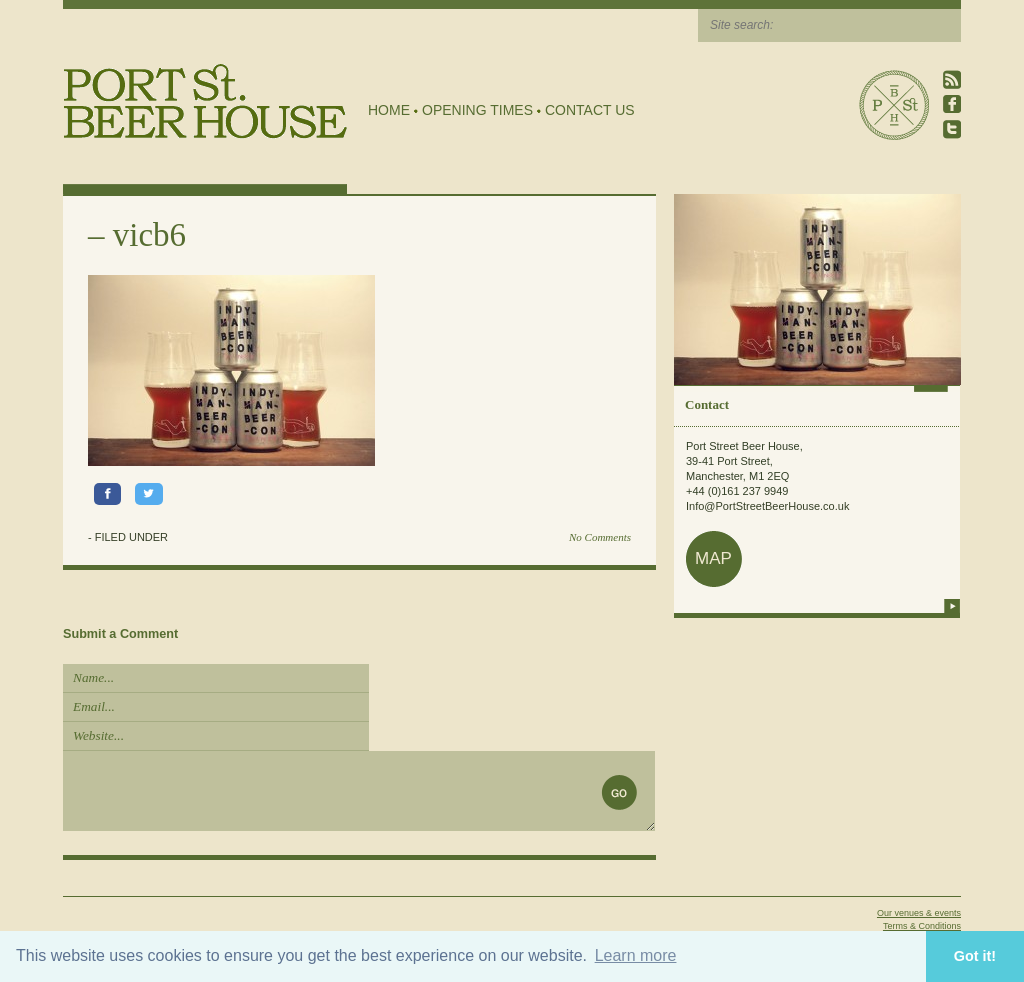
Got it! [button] (975, 956)
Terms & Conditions (922, 926)
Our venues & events (919, 913)
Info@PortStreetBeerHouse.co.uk (767, 506)
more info (952, 606)
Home (389, 110)
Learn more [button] (636, 955)
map (713, 558)
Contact (707, 404)
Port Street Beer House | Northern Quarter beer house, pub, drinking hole (205, 101)
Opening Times (477, 110)
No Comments (600, 537)
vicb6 (149, 235)
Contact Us (590, 110)
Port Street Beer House (894, 105)
